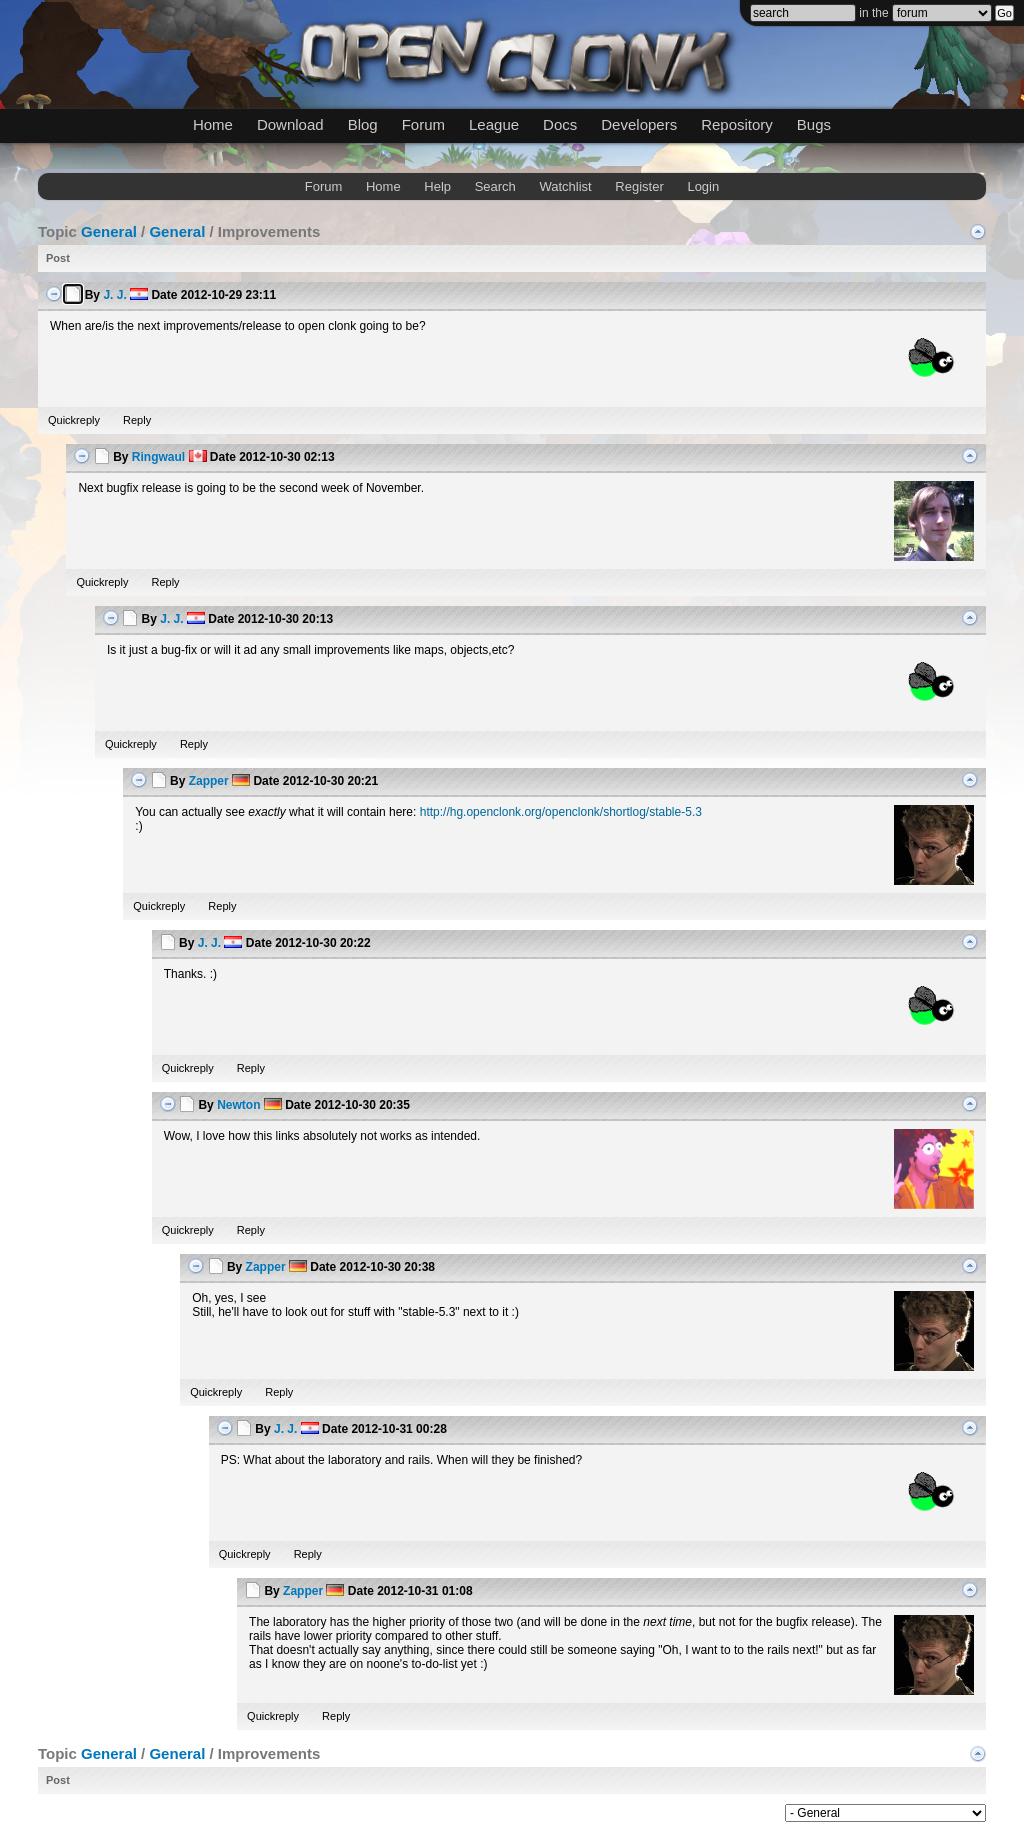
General (109, 231)
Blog (363, 124)
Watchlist (565, 186)
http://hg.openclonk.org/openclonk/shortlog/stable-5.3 (561, 812)
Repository (737, 124)
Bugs (814, 124)
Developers (639, 124)
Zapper (209, 781)
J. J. (114, 295)
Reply (137, 420)
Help (437, 186)
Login (703, 186)
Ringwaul (158, 457)
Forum (423, 124)
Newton (238, 1105)
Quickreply (74, 420)
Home (213, 124)
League (494, 124)
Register (639, 186)
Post (58, 258)
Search (495, 186)
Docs (560, 124)
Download (290, 124)
